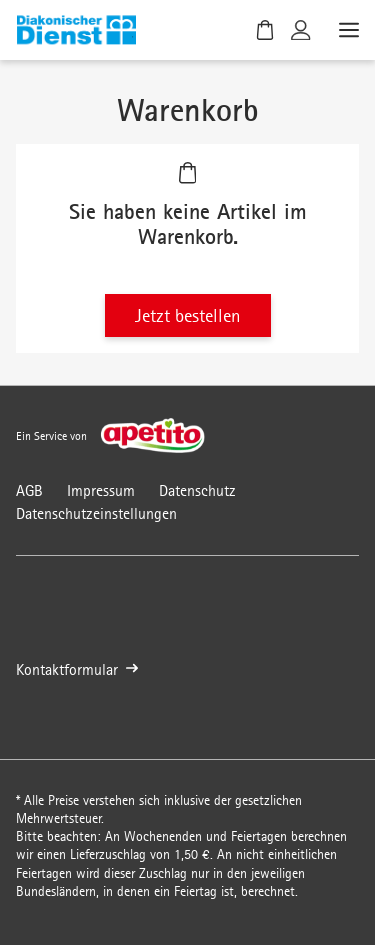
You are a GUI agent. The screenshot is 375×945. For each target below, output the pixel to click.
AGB (29, 490)
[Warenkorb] (265, 30)
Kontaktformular (77, 669)
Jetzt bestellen (188, 315)
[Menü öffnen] (347, 30)
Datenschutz (197, 490)
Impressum (101, 490)
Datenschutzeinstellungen (96, 513)
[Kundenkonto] (301, 30)
